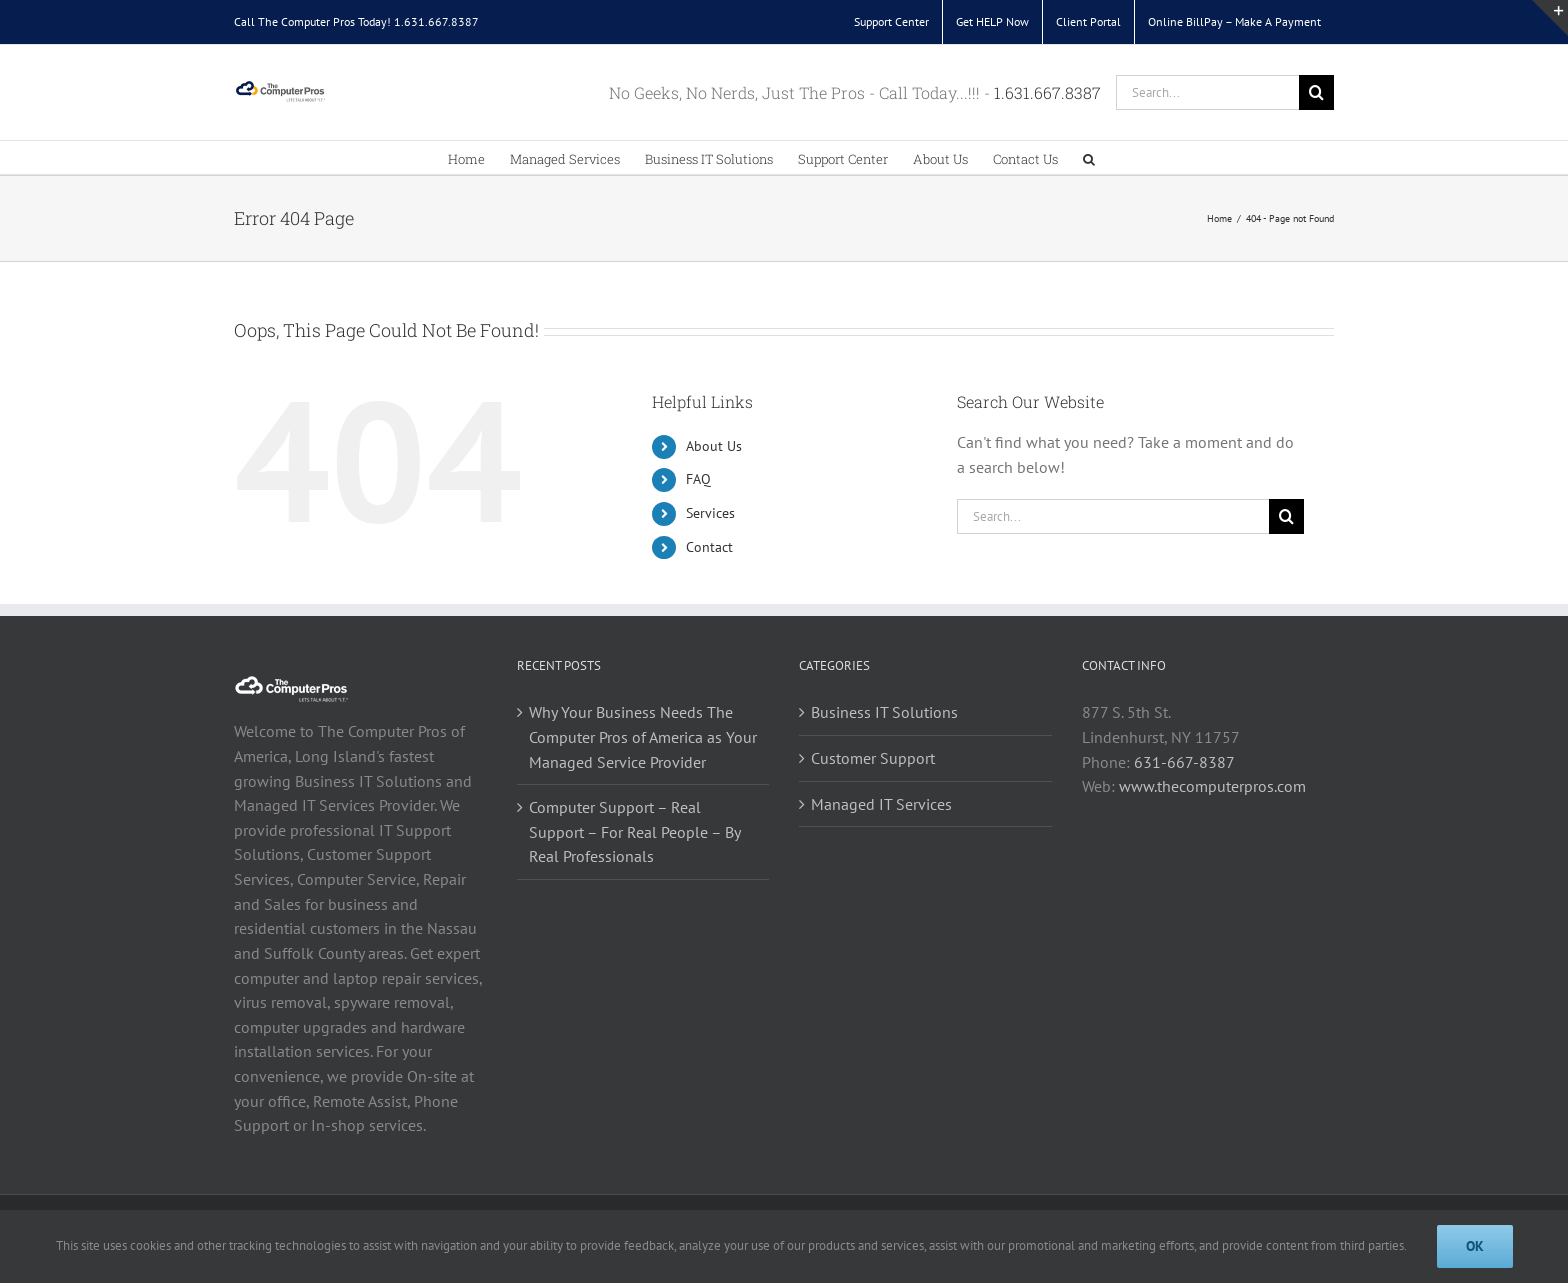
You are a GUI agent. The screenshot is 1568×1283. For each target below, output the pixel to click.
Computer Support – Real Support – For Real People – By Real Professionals (634, 831)
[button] (1089, 157)
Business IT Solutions (884, 712)
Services (710, 513)
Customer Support (873, 758)
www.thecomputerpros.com (1212, 786)
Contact (709, 547)
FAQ (698, 479)
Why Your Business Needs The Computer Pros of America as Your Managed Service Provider (643, 736)
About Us (714, 446)
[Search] (1316, 92)
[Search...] (1207, 92)
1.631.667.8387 (436, 21)
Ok (1475, 1246)
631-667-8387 (1184, 762)
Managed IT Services (881, 804)
